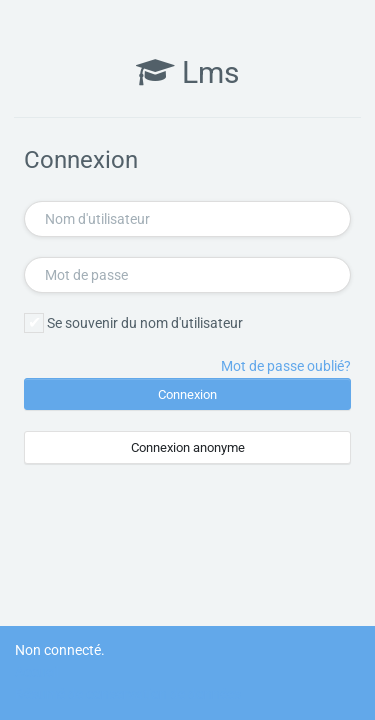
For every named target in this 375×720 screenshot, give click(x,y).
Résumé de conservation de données (128, 694)
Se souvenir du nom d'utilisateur (145, 323)
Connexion (187, 394)
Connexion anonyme (188, 447)
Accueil (37, 672)
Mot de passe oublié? (286, 366)
